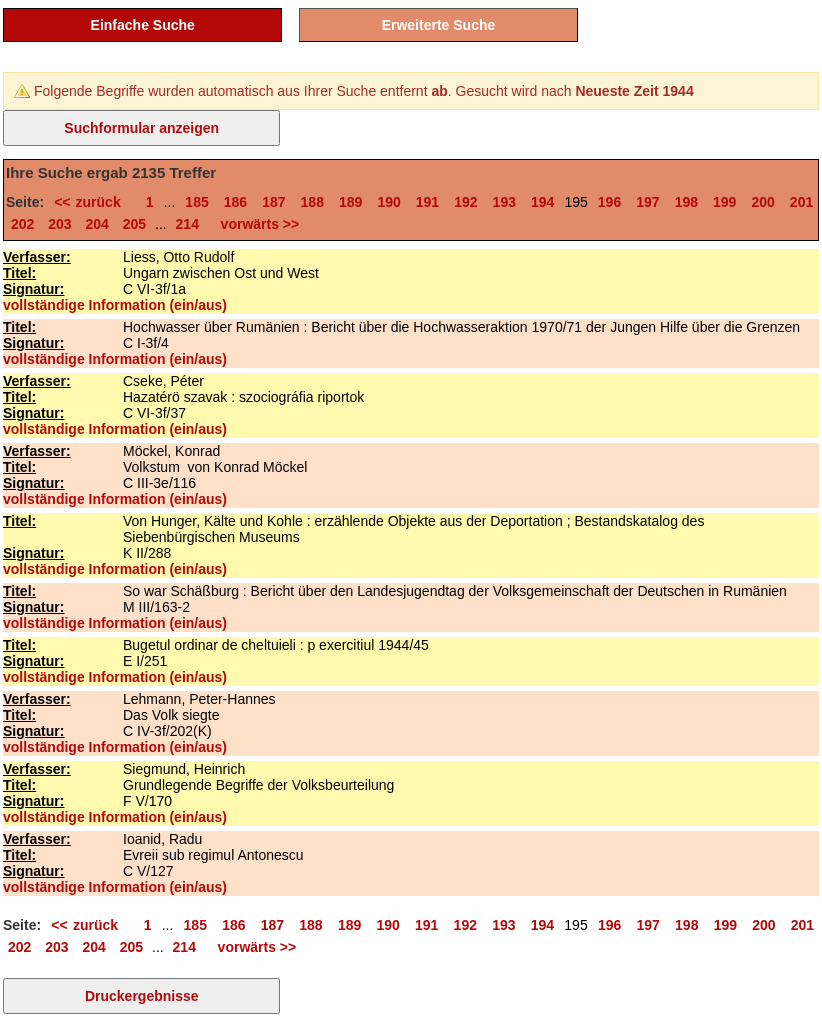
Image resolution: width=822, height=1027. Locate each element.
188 (312, 202)
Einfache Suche (143, 25)
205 (134, 224)
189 (350, 202)
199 (724, 202)
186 (235, 202)
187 (273, 202)
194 (542, 202)
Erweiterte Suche (439, 25)
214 (187, 224)
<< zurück (92, 202)
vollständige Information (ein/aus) (115, 305)
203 (59, 224)
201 (801, 202)
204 (97, 224)
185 (196, 202)
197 (647, 202)
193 (504, 202)
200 (762, 202)
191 (427, 202)
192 (465, 202)
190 (388, 202)
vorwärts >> (256, 224)
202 (22, 224)
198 (686, 202)
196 (609, 202)
